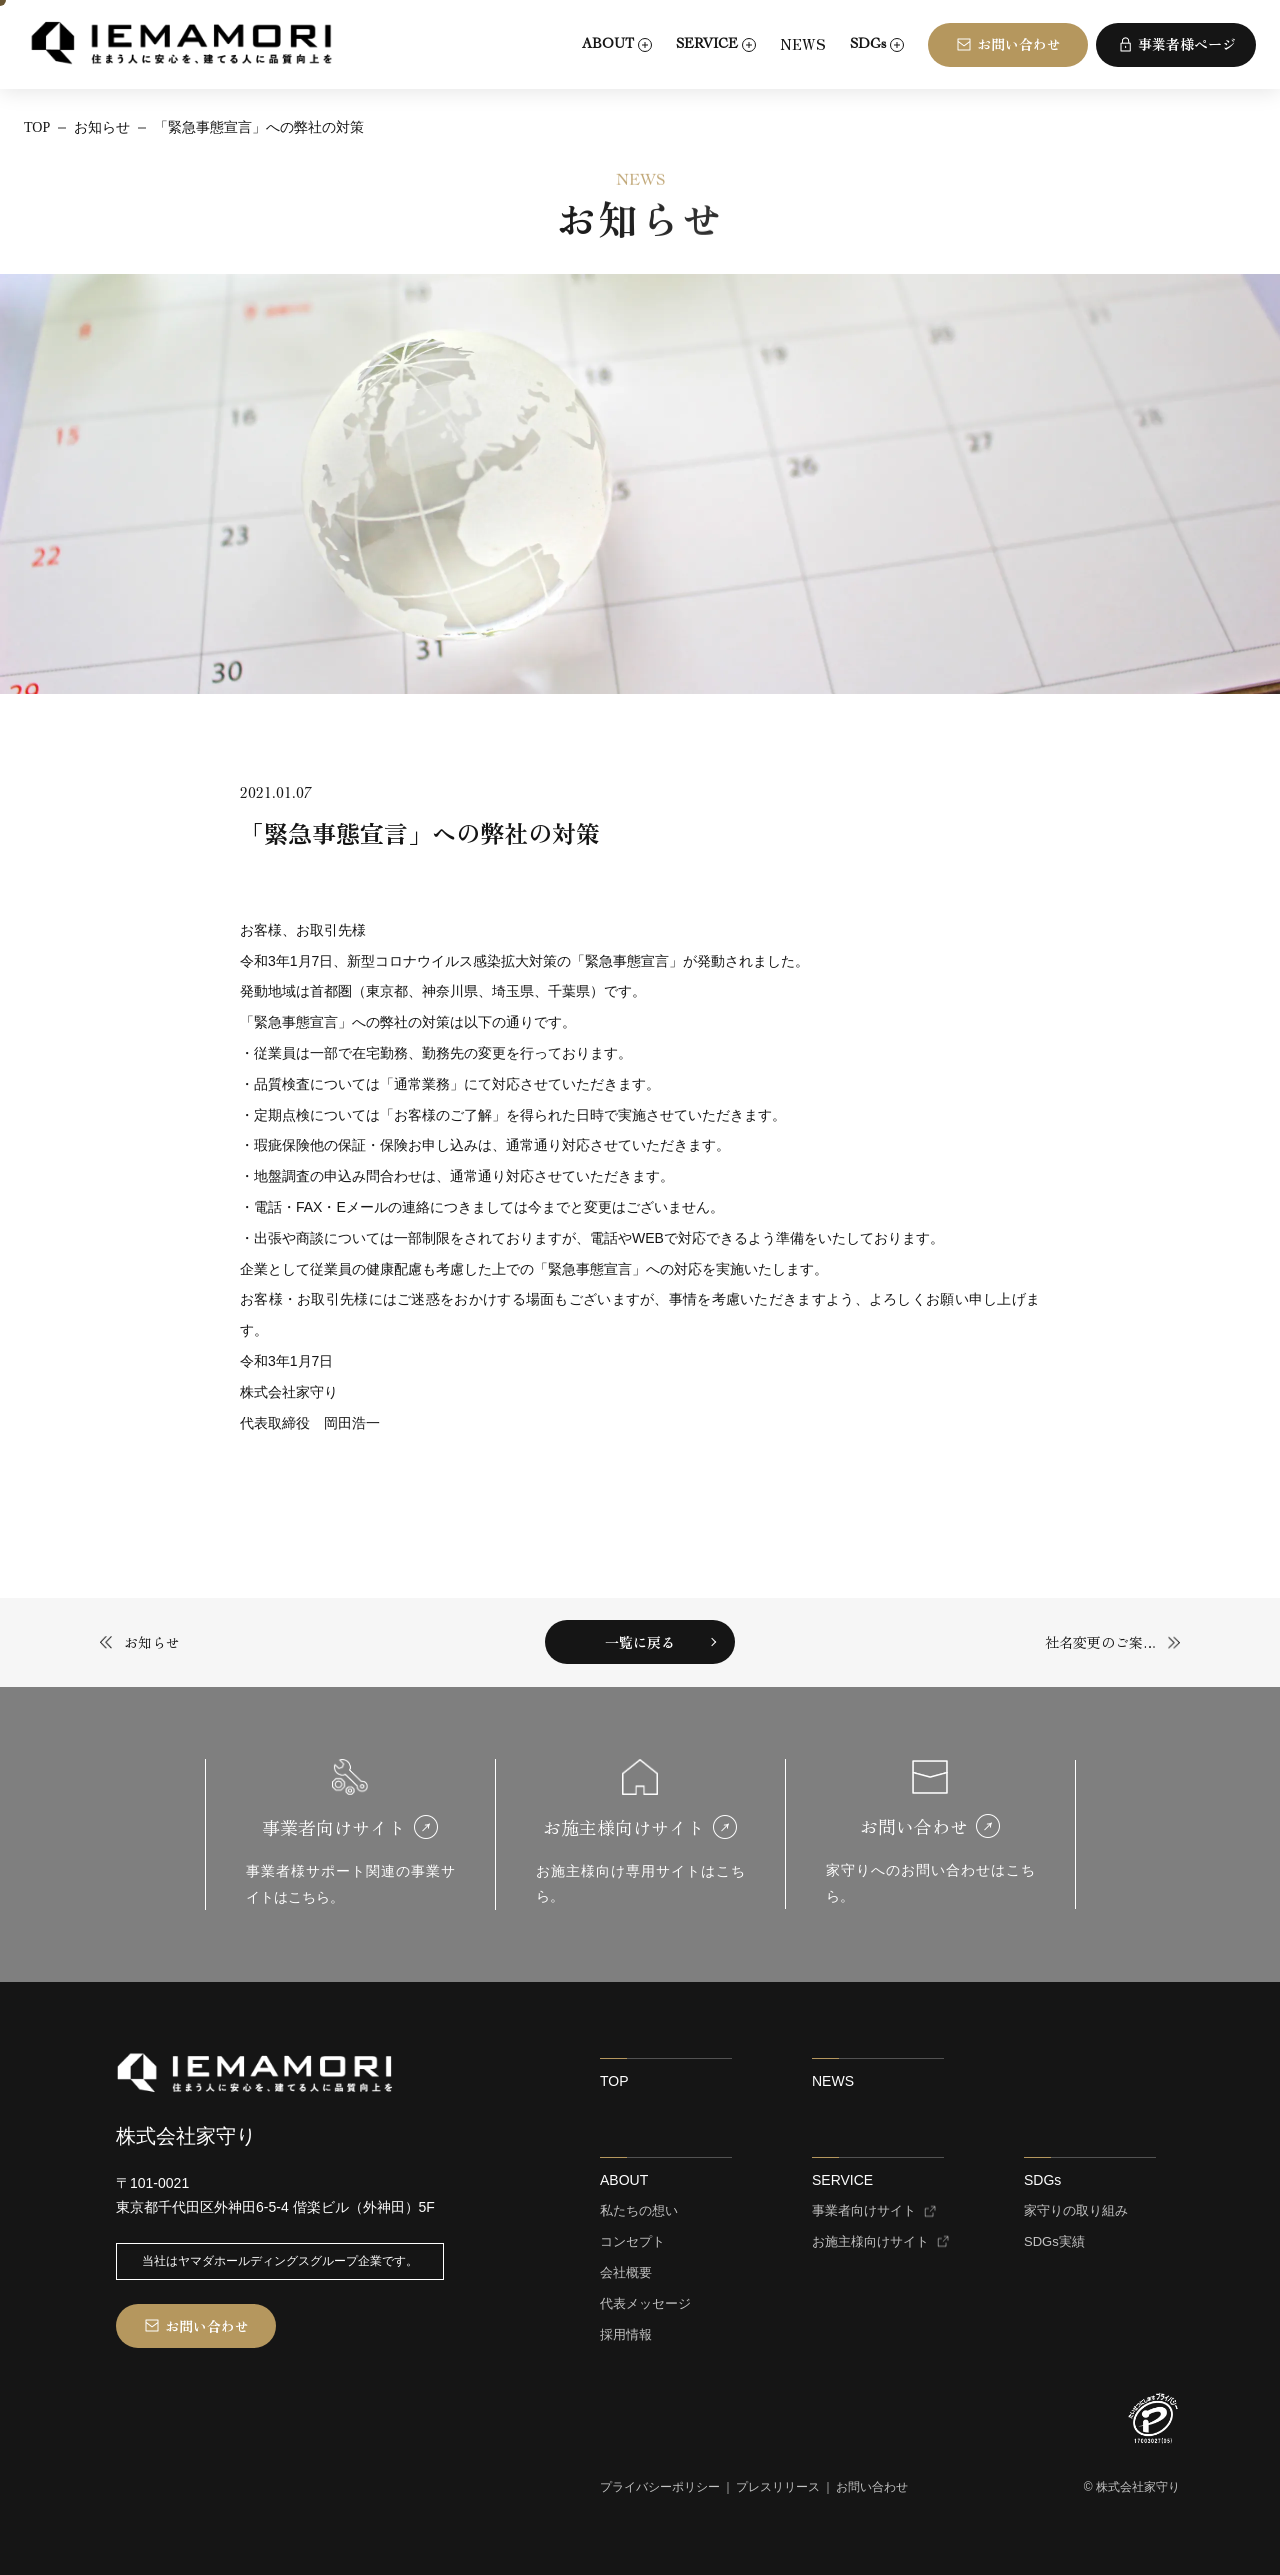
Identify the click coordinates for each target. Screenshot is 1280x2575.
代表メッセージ (645, 2304)
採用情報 (626, 2335)
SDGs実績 (1054, 2242)
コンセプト (632, 2242)
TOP (614, 2081)
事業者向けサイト (864, 2211)
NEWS (803, 44)
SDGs (1042, 2180)
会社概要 (626, 2273)
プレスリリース (778, 2487)
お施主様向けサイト (870, 2242)
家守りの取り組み (1076, 2211)
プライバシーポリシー (660, 2487)
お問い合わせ (872, 2487)
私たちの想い (639, 2211)
